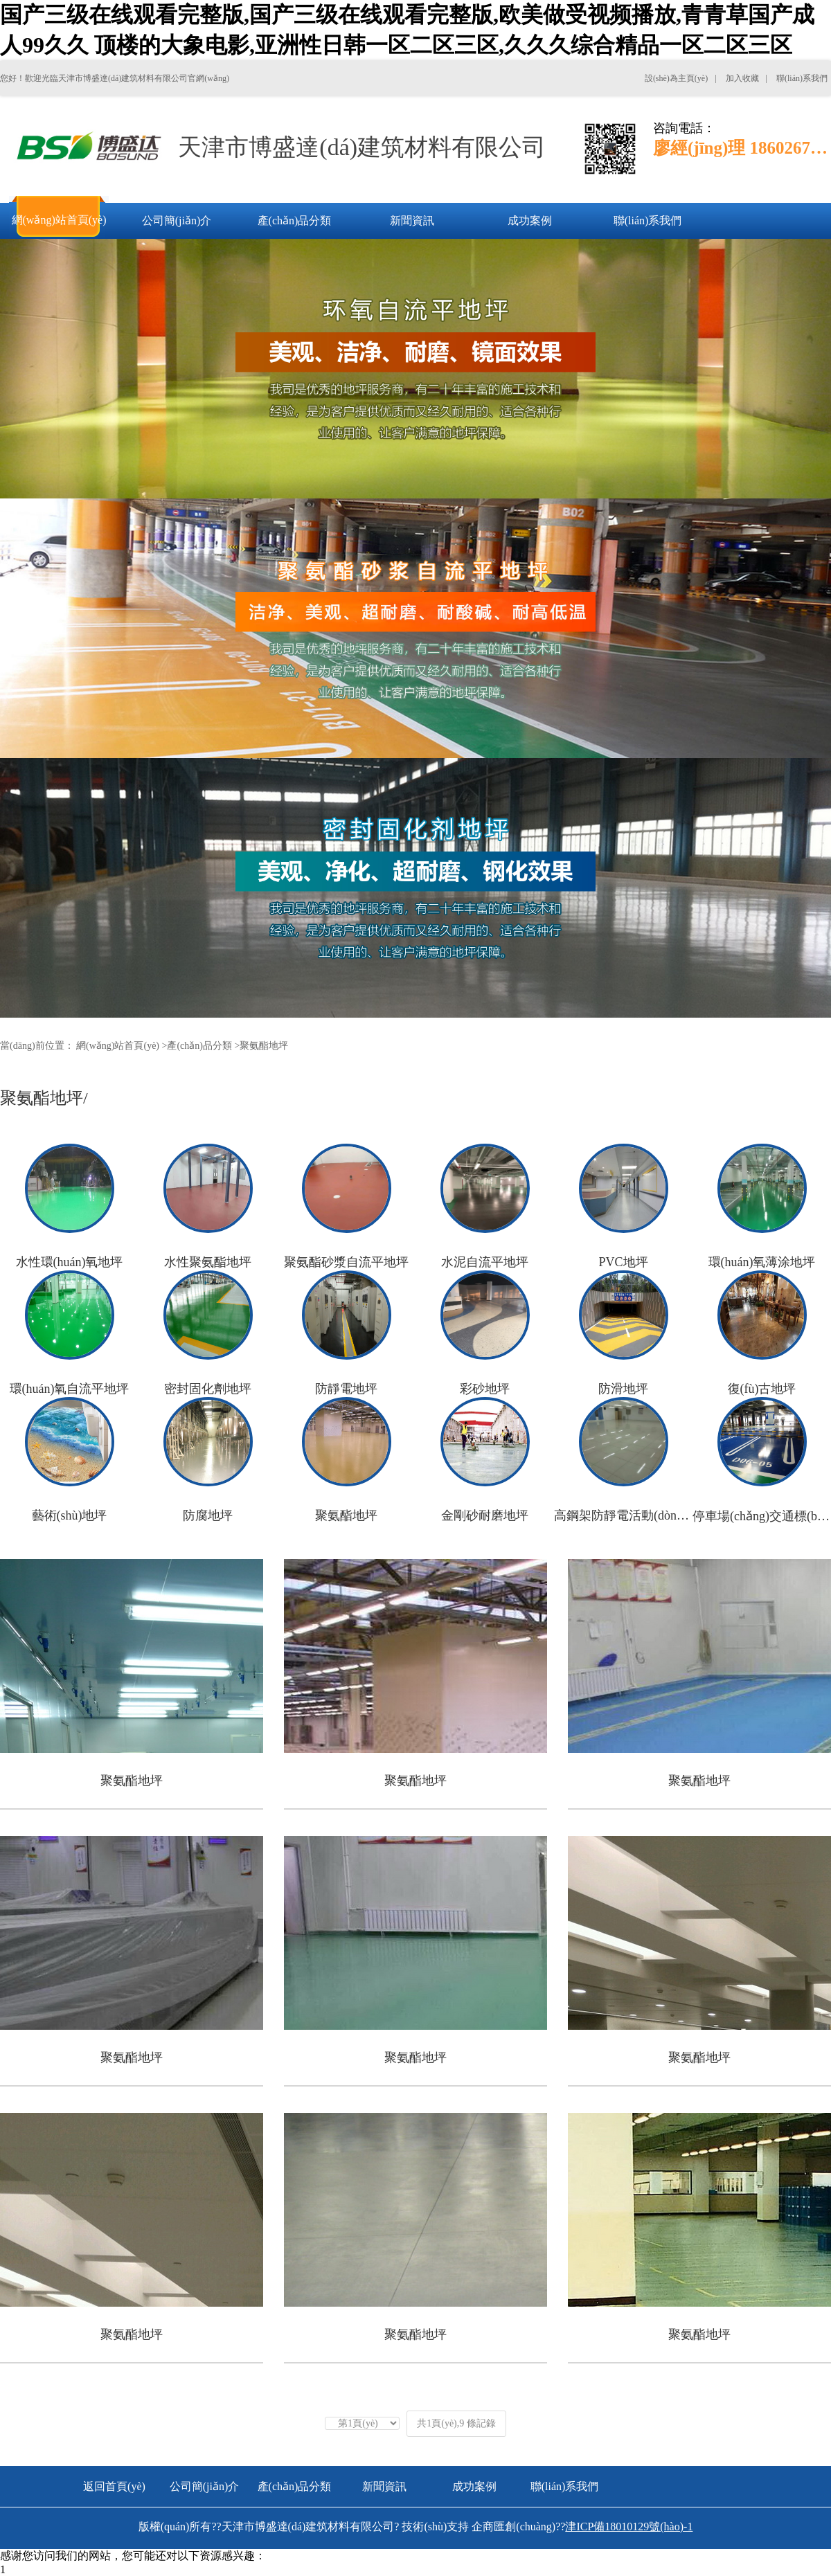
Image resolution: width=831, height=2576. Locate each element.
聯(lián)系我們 (564, 2486)
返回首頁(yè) (114, 2486)
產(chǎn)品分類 (199, 1046)
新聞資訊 (384, 2486)
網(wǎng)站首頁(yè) (117, 1046)
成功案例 (474, 2486)
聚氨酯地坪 (264, 1046)
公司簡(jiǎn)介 (205, 2486)
